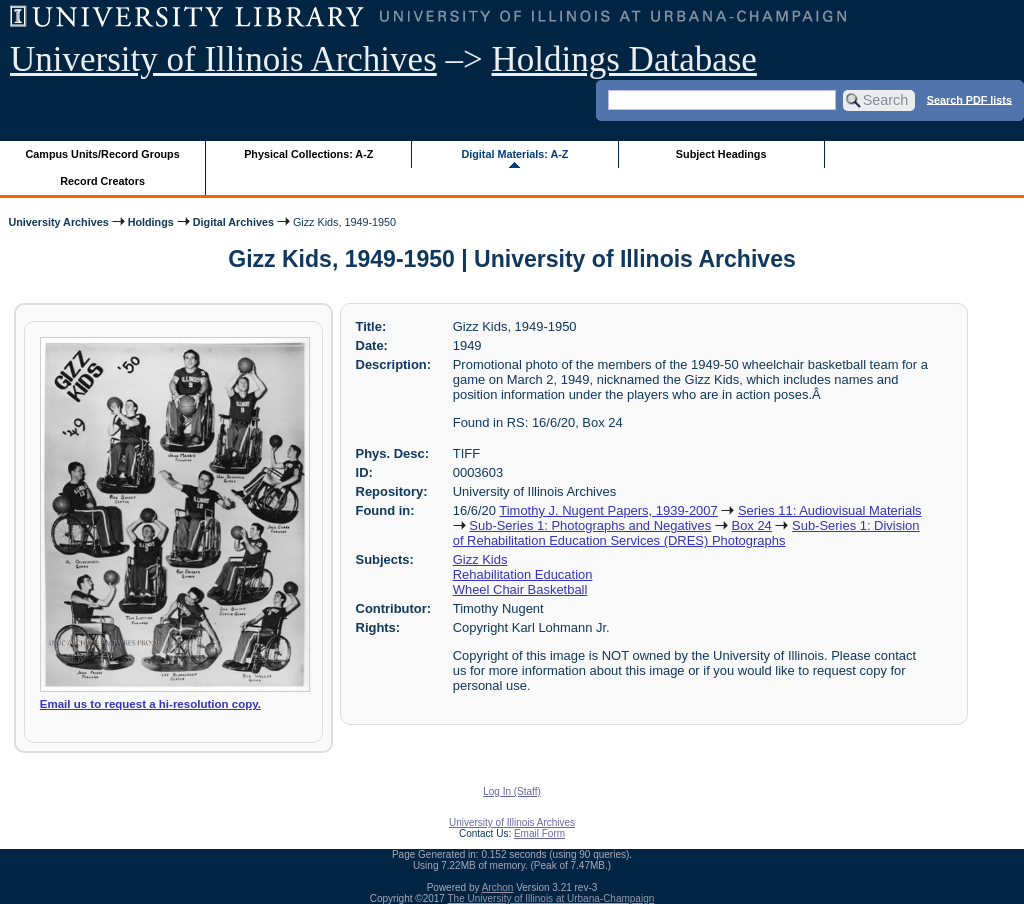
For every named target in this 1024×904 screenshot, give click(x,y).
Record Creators (102, 181)
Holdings (151, 222)
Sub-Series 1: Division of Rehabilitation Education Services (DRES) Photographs (686, 533)
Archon (498, 887)
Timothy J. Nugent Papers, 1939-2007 (608, 510)
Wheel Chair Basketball (520, 589)
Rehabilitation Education (523, 574)
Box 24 (752, 525)
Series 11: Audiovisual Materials (830, 510)
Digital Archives (233, 222)
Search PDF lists (969, 99)
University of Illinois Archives (223, 59)
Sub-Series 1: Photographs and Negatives (590, 525)
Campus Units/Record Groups (103, 154)
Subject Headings (721, 154)
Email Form (539, 833)
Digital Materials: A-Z (514, 154)
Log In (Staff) (512, 791)
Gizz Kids (480, 559)
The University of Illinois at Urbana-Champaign (551, 898)
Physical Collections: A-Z (308, 154)
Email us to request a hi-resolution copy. (150, 704)
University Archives (58, 222)
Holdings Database (624, 59)
